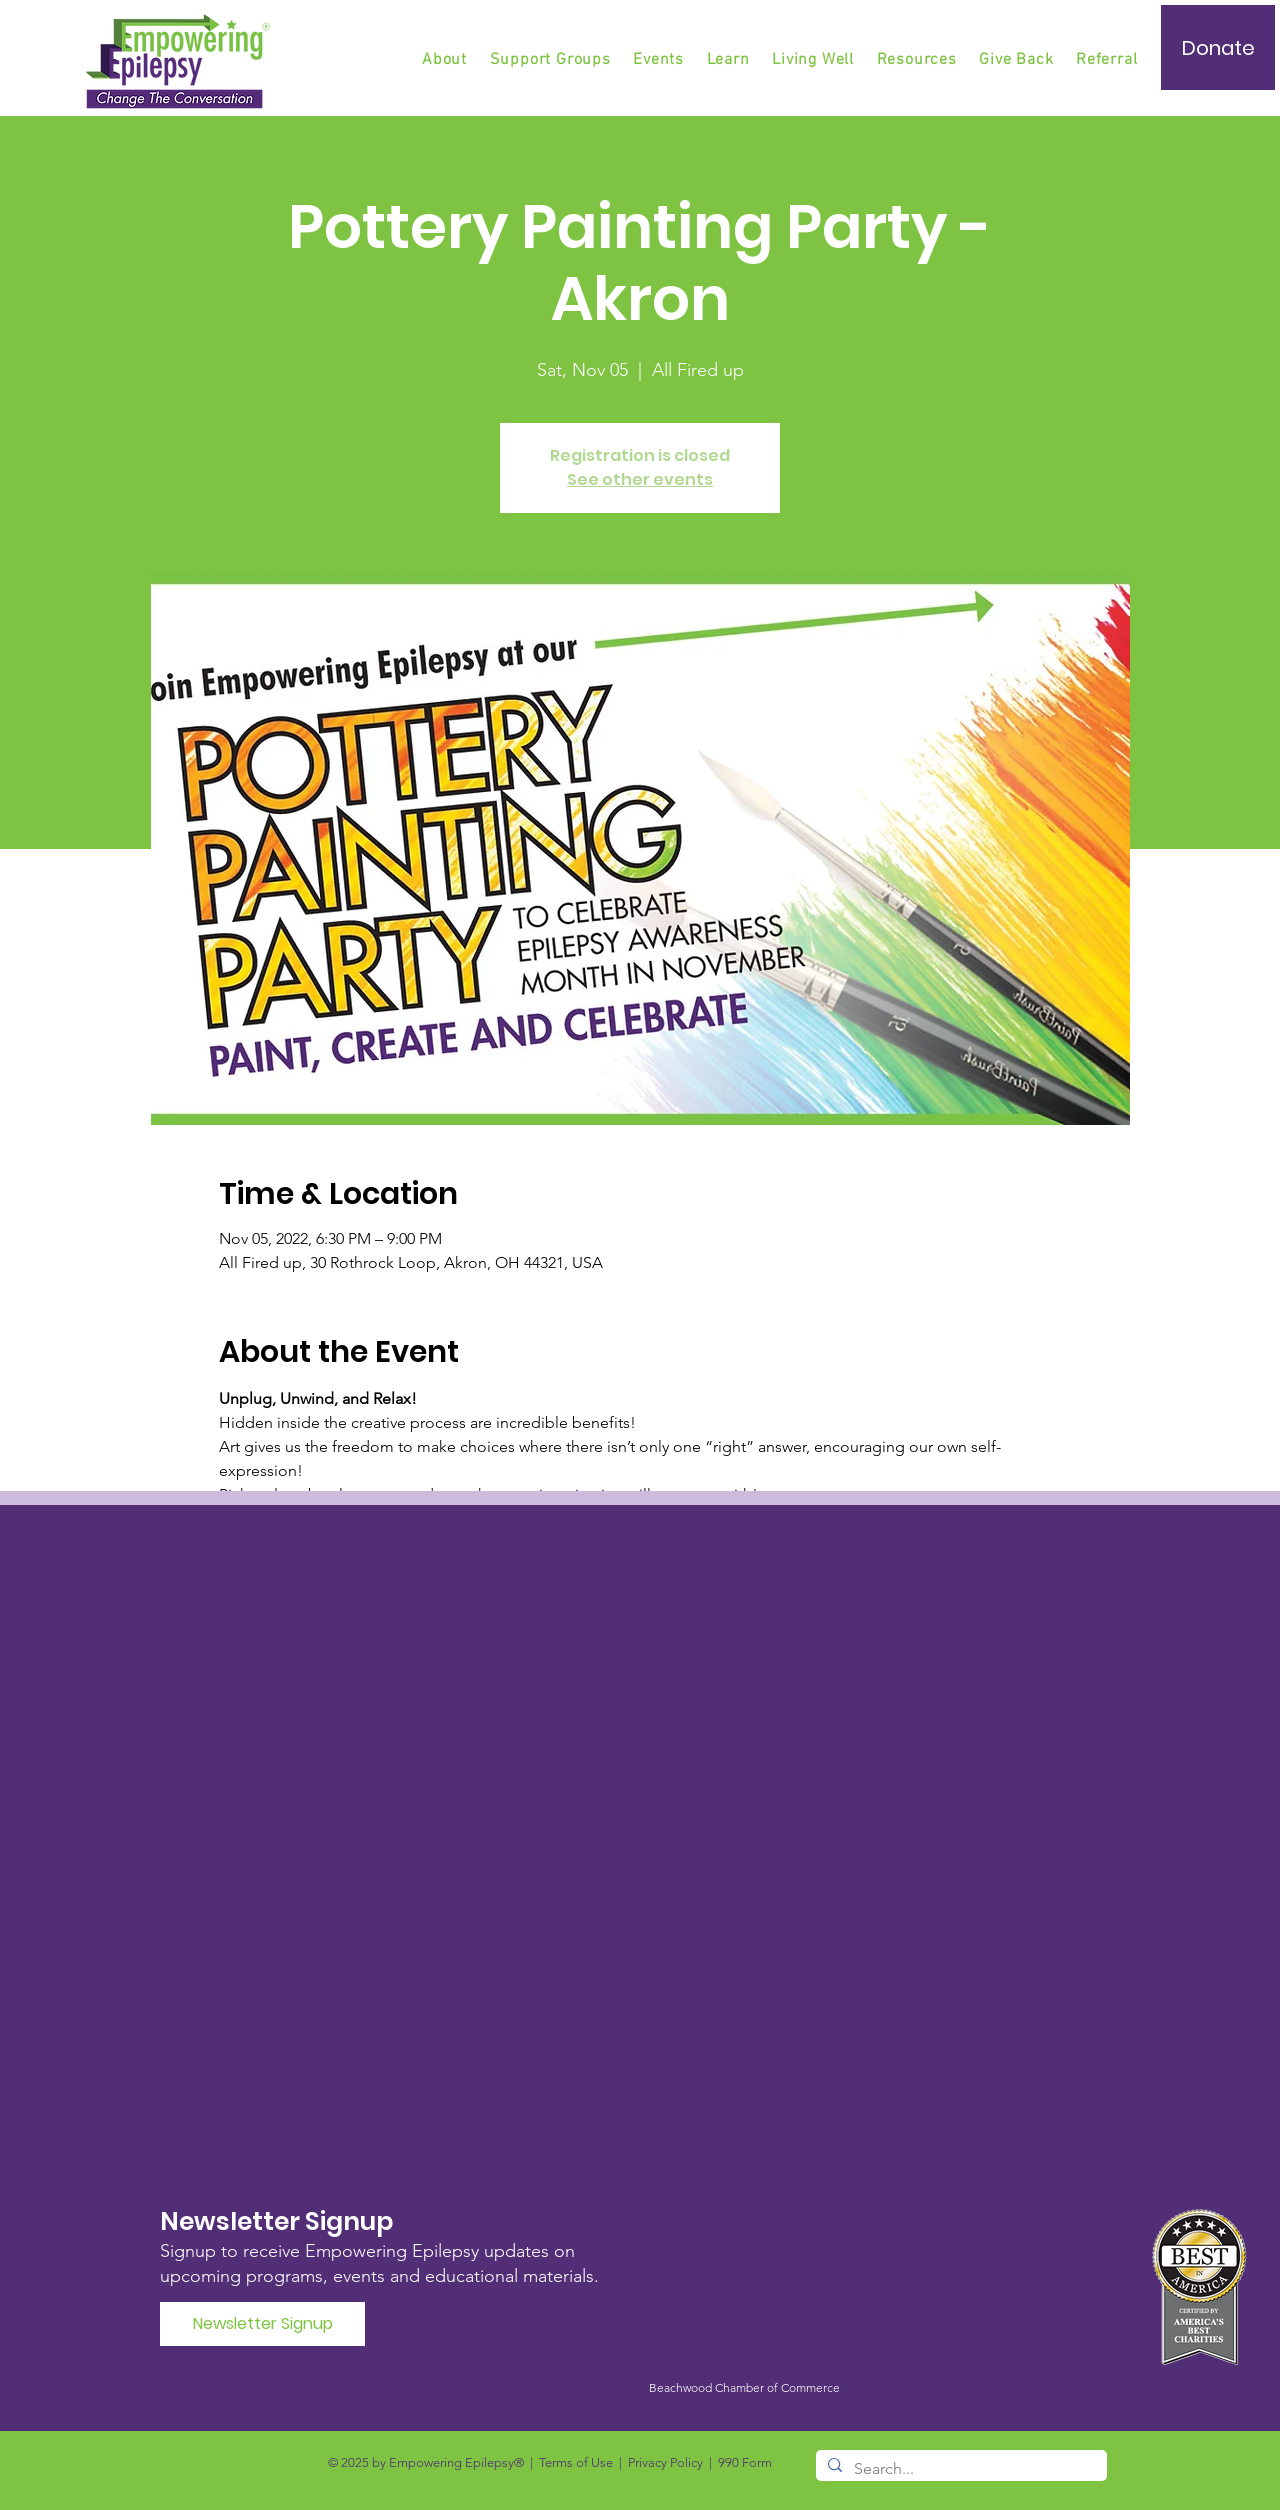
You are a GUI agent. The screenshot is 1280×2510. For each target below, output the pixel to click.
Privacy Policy (665, 2462)
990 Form (745, 2462)
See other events (640, 479)
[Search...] (959, 2469)
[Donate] (1218, 47)
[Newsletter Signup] (262, 2324)
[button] (552, 60)
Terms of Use (576, 2462)
